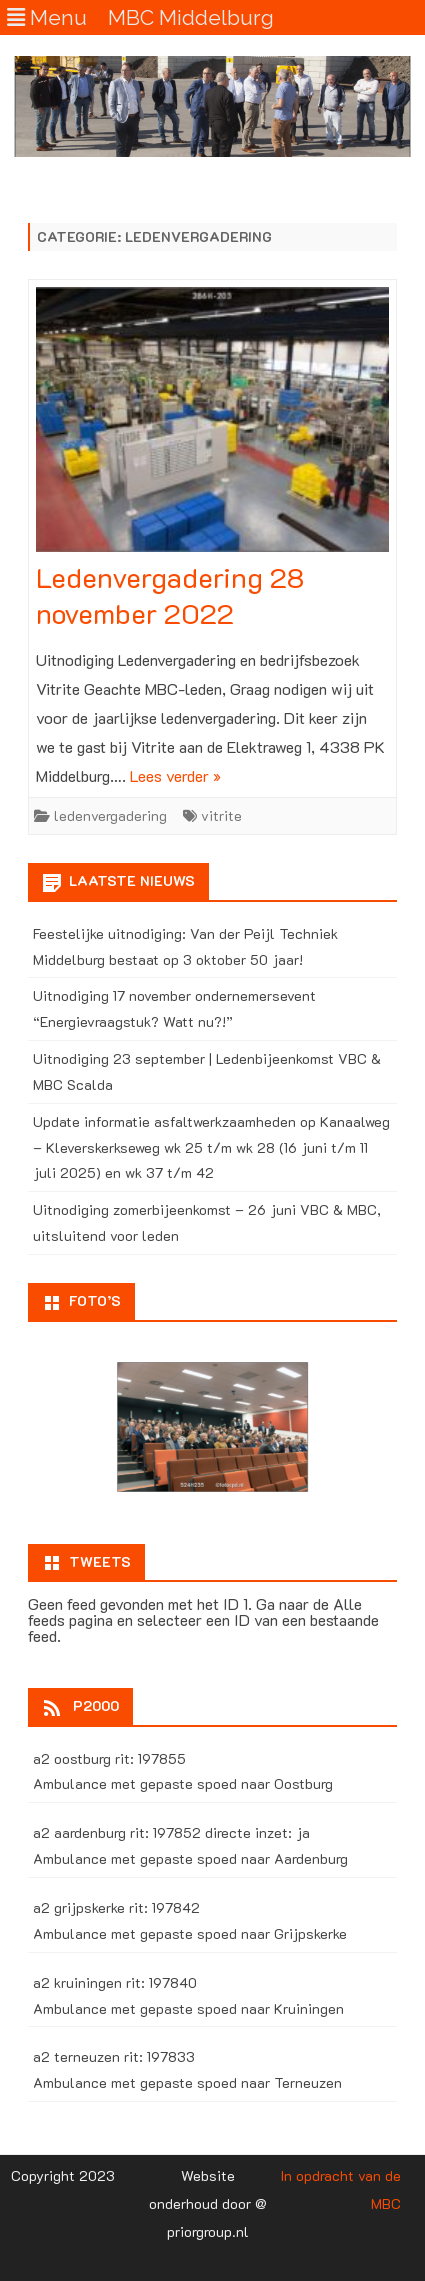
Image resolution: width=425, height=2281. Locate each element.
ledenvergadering (110, 815)
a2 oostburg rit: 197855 (109, 1758)
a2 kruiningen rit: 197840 (115, 1982)
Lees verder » (175, 775)
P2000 (96, 1705)
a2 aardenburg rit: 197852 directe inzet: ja (171, 1832)
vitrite (221, 815)
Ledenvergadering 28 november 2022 (170, 595)
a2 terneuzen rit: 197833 (114, 2056)
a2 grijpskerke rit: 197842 (116, 1907)
